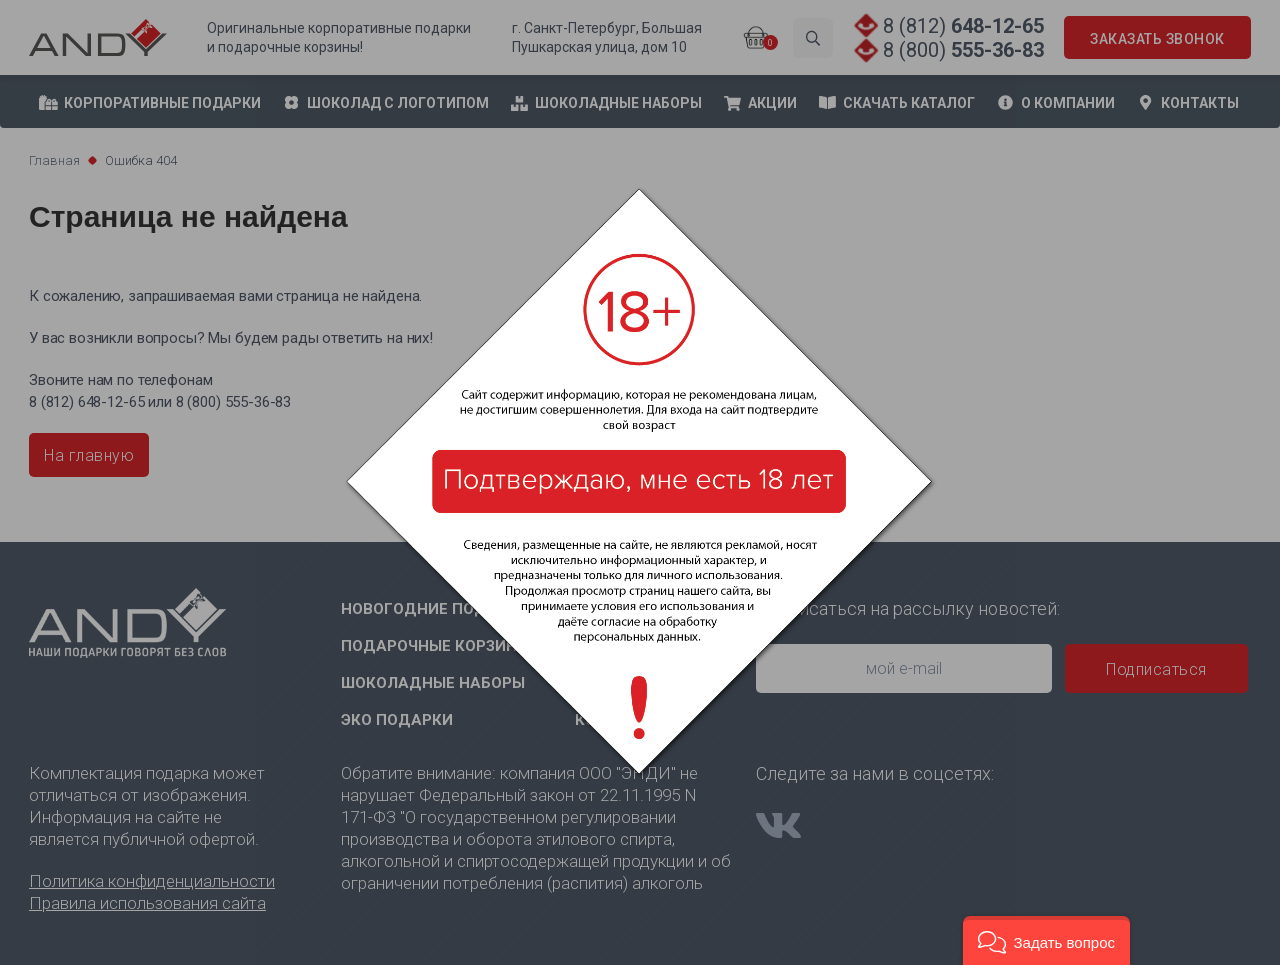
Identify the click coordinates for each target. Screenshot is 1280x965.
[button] (1046, 940)
